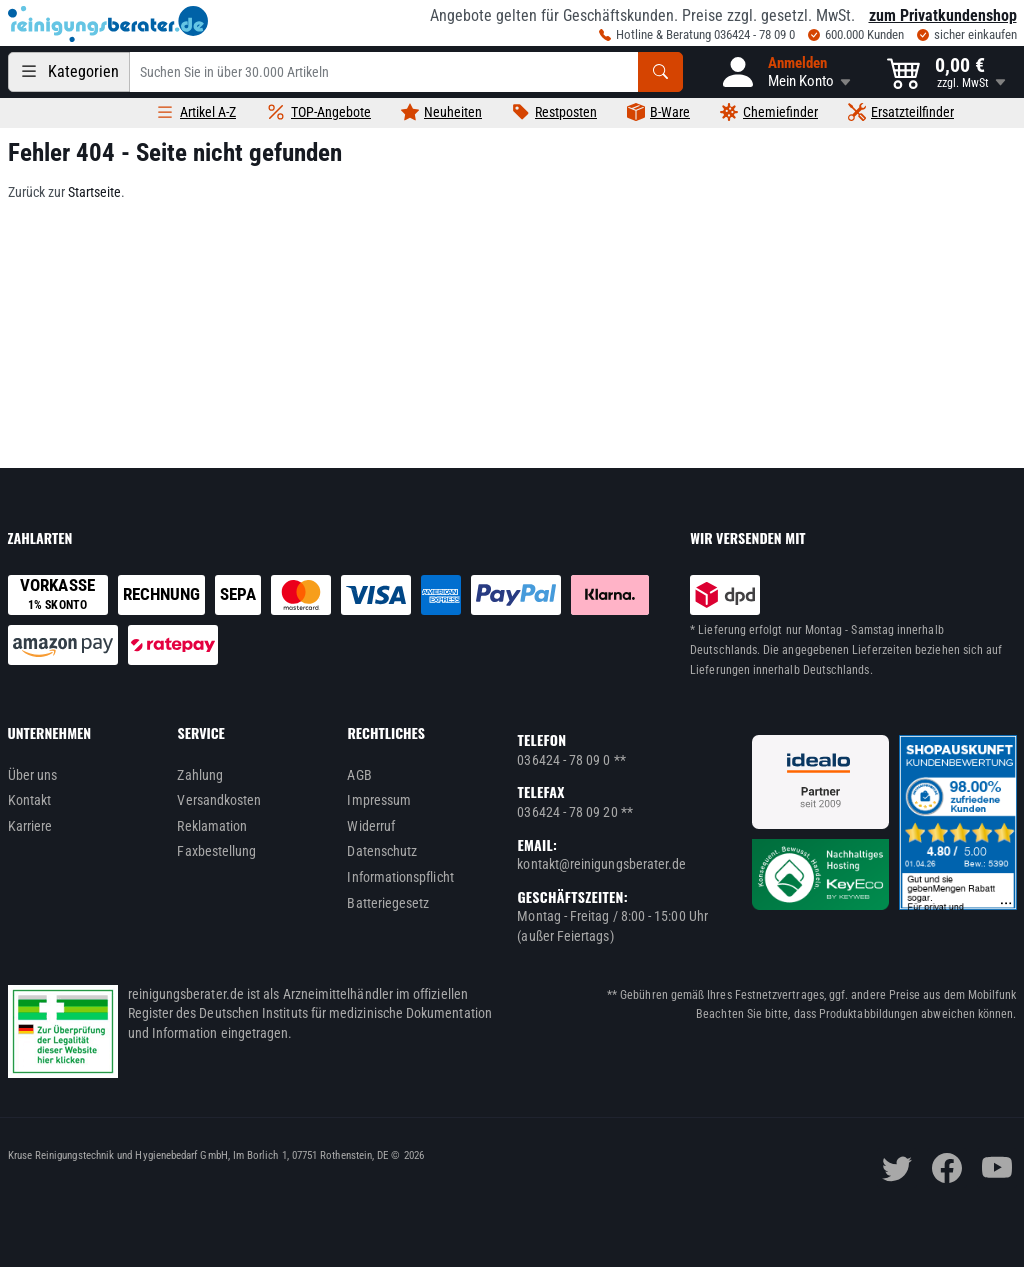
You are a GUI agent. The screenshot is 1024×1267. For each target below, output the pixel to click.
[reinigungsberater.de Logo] (108, 24)
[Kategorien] (69, 72)
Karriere (30, 826)
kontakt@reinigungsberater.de (601, 864)
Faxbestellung (216, 851)
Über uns (33, 775)
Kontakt (30, 800)
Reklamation (212, 826)
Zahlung (200, 775)
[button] (785, 72)
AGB (359, 775)
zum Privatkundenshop (943, 15)
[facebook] (947, 1168)
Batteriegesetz (388, 903)
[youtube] (997, 1168)
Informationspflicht (400, 877)
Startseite (94, 192)
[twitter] (897, 1168)
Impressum (379, 800)
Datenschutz (382, 851)
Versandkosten (219, 800)
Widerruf (371, 826)
